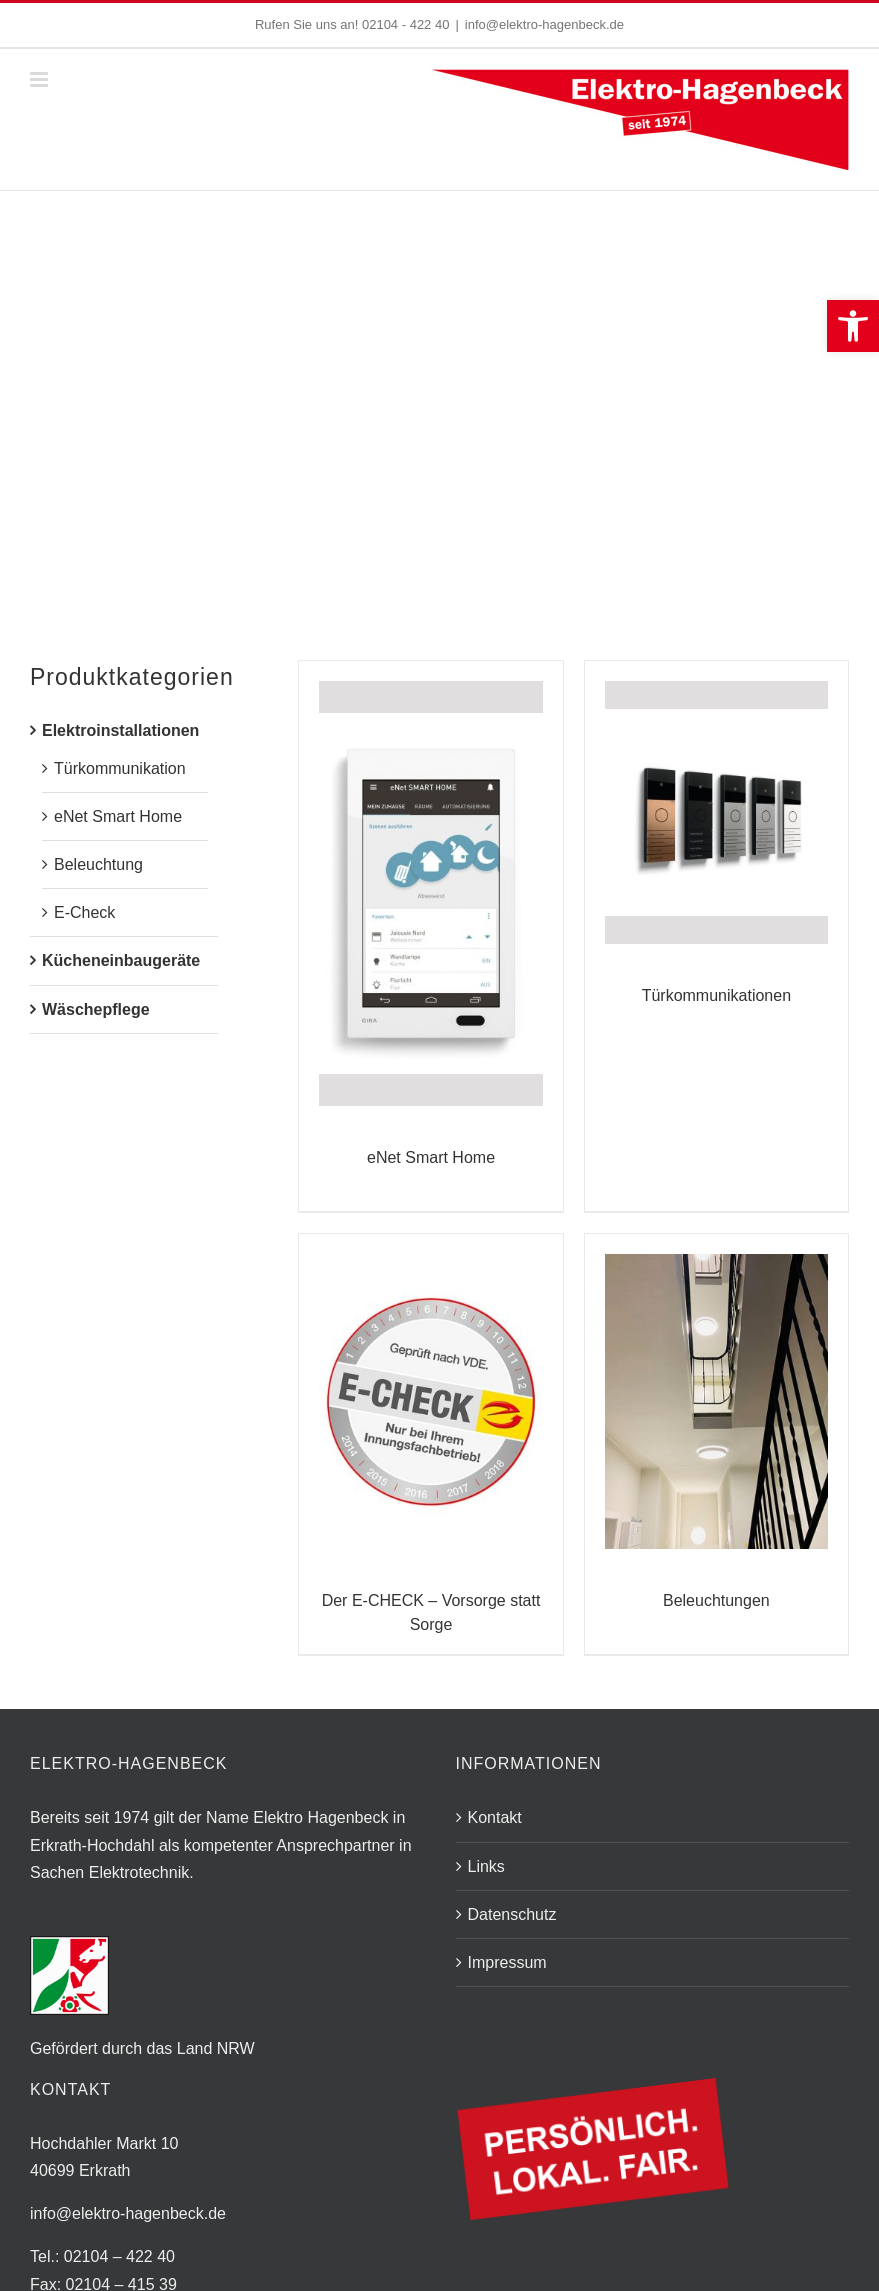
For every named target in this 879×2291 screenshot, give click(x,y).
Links (486, 1866)
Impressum (507, 1962)
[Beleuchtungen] (716, 1401)
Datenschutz (512, 1914)
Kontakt (495, 1817)
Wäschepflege (96, 1009)
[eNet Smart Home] (430, 893)
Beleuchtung (98, 864)
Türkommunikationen (716, 995)
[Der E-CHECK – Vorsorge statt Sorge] (430, 1401)
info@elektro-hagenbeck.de (544, 24)
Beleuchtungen (716, 1600)
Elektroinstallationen (120, 730)
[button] (853, 326)
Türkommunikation (120, 768)
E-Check (84, 912)
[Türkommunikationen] (716, 812)
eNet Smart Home (431, 1157)
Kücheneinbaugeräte (121, 960)
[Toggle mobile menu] (40, 79)
